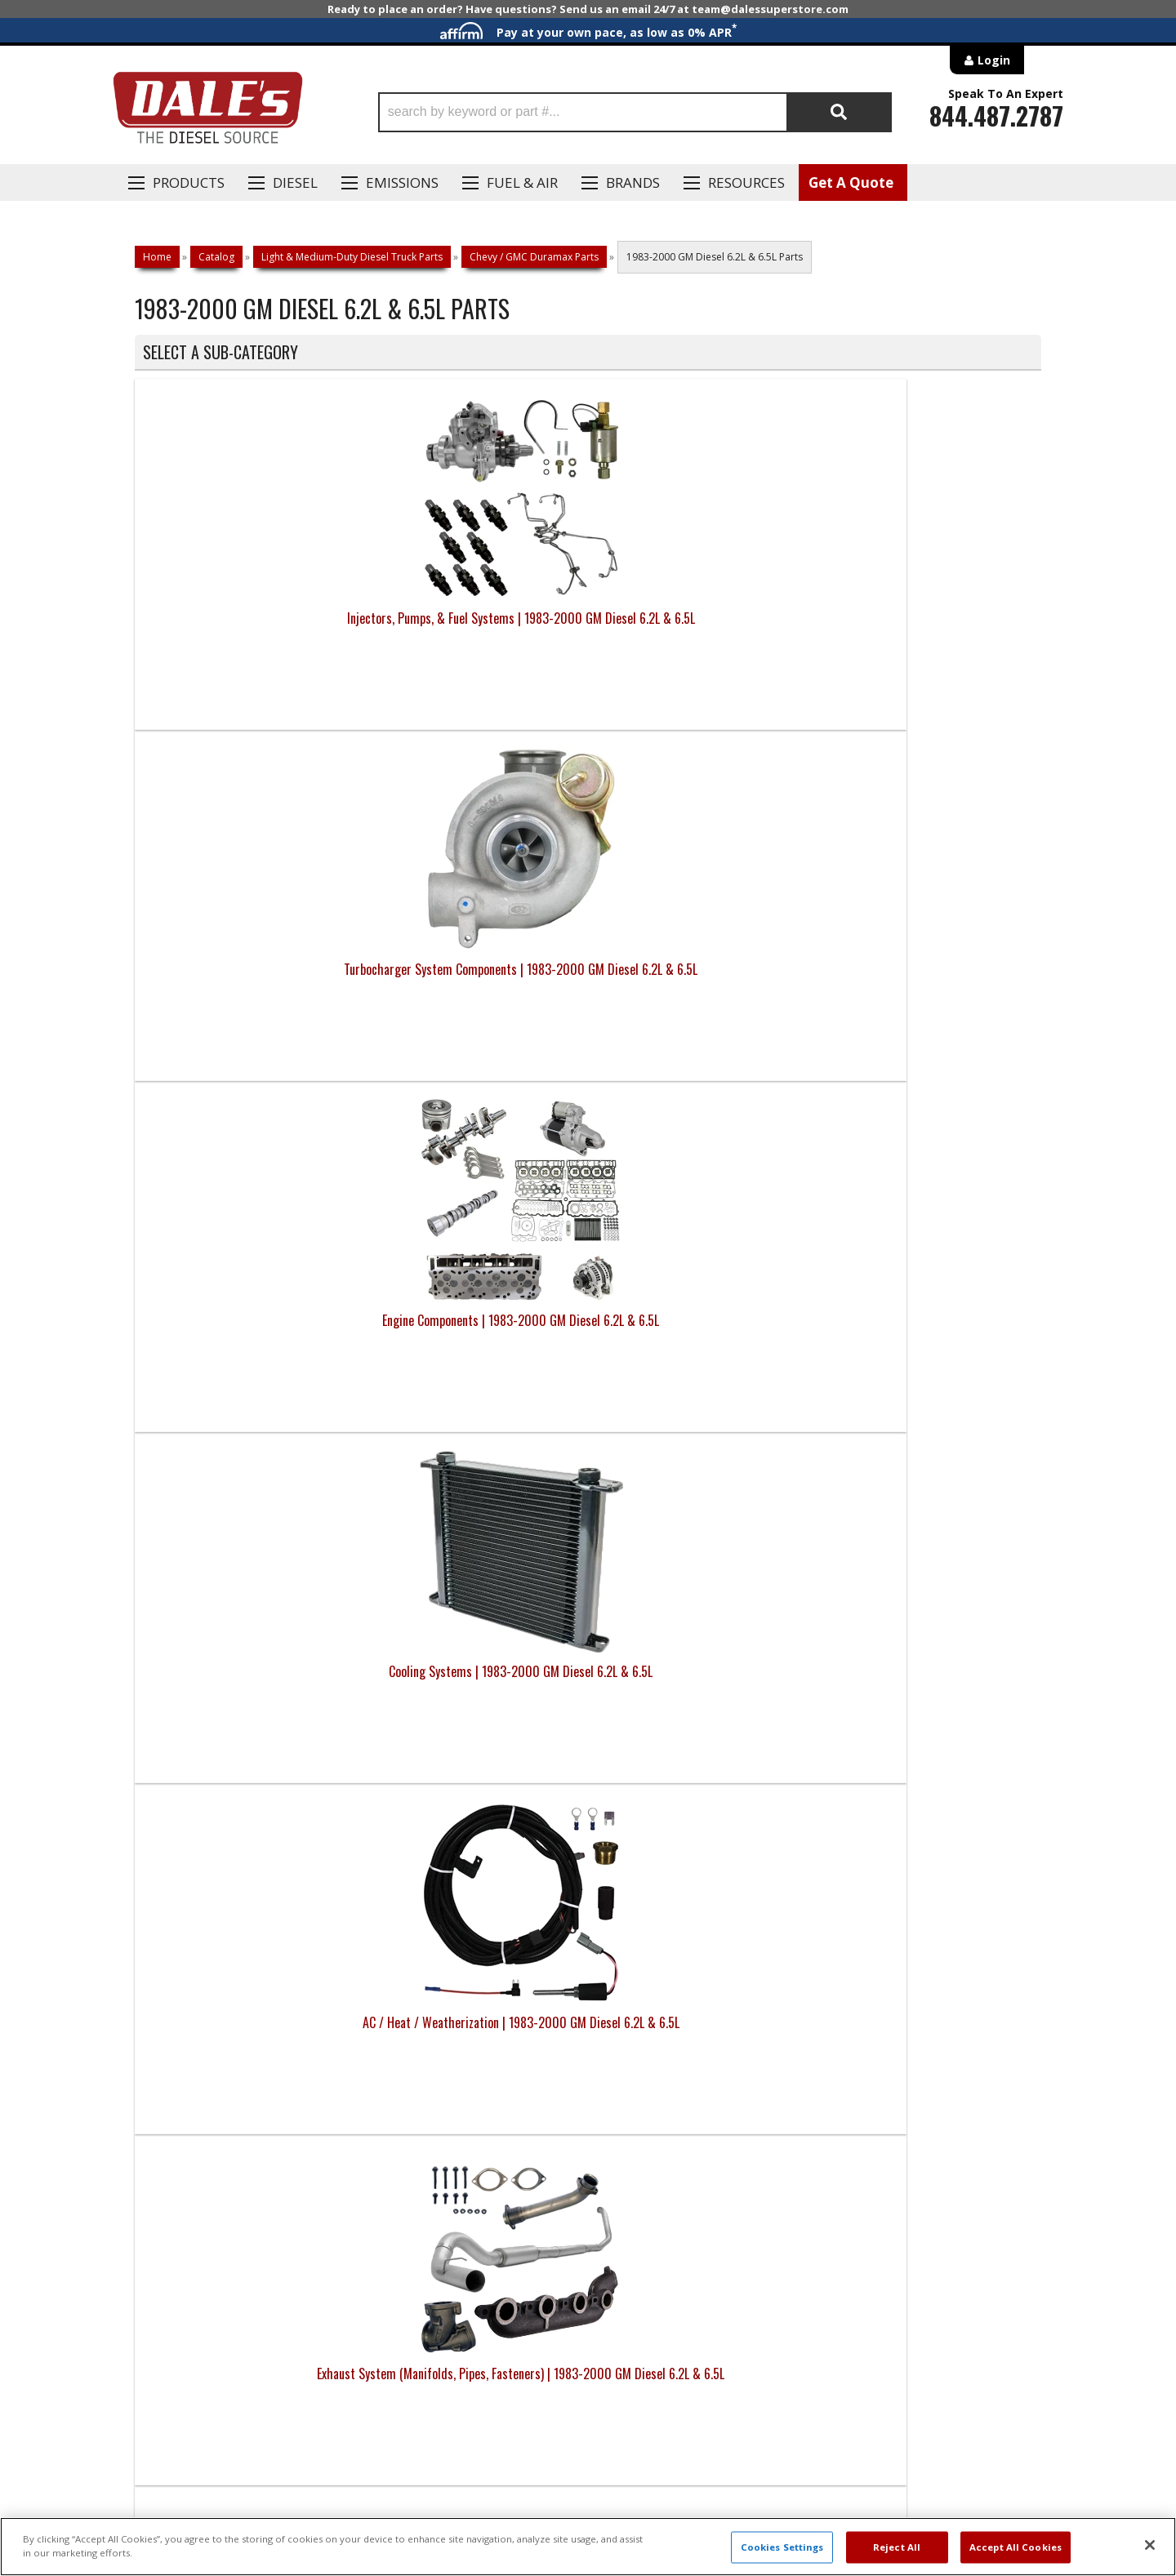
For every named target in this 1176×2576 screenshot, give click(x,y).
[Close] (1150, 2545)
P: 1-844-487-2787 (185, 2000)
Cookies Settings (782, 2547)
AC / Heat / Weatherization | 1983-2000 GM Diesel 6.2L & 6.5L (248, 979)
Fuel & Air (522, 182)
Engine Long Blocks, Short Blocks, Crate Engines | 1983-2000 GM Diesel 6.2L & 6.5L (928, 1691)
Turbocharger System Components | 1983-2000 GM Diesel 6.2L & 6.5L (474, 627)
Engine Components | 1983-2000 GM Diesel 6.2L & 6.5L (701, 627)
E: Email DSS (164, 2048)
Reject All (896, 2547)
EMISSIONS (402, 182)
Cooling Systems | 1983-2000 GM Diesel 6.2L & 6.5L (928, 627)
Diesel (295, 182)
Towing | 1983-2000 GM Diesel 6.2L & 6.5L (701, 1330)
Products (189, 182)
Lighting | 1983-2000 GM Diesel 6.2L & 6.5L (247, 1330)
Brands (633, 182)
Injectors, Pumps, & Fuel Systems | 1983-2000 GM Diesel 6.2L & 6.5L (248, 627)
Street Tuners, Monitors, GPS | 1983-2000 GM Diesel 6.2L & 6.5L (701, 1681)
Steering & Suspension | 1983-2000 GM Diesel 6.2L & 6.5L (928, 979)
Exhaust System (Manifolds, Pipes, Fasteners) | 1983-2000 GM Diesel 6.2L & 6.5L (475, 988)
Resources (746, 182)
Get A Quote (850, 182)
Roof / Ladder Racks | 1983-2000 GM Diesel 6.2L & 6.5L (475, 1330)
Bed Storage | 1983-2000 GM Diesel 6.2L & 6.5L (248, 1681)
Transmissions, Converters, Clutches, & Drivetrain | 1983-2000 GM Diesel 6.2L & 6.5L (701, 988)
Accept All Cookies (1015, 2547)
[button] (635, 112)
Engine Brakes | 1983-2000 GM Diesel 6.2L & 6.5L (474, 1681)
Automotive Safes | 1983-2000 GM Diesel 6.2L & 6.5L (928, 1330)
